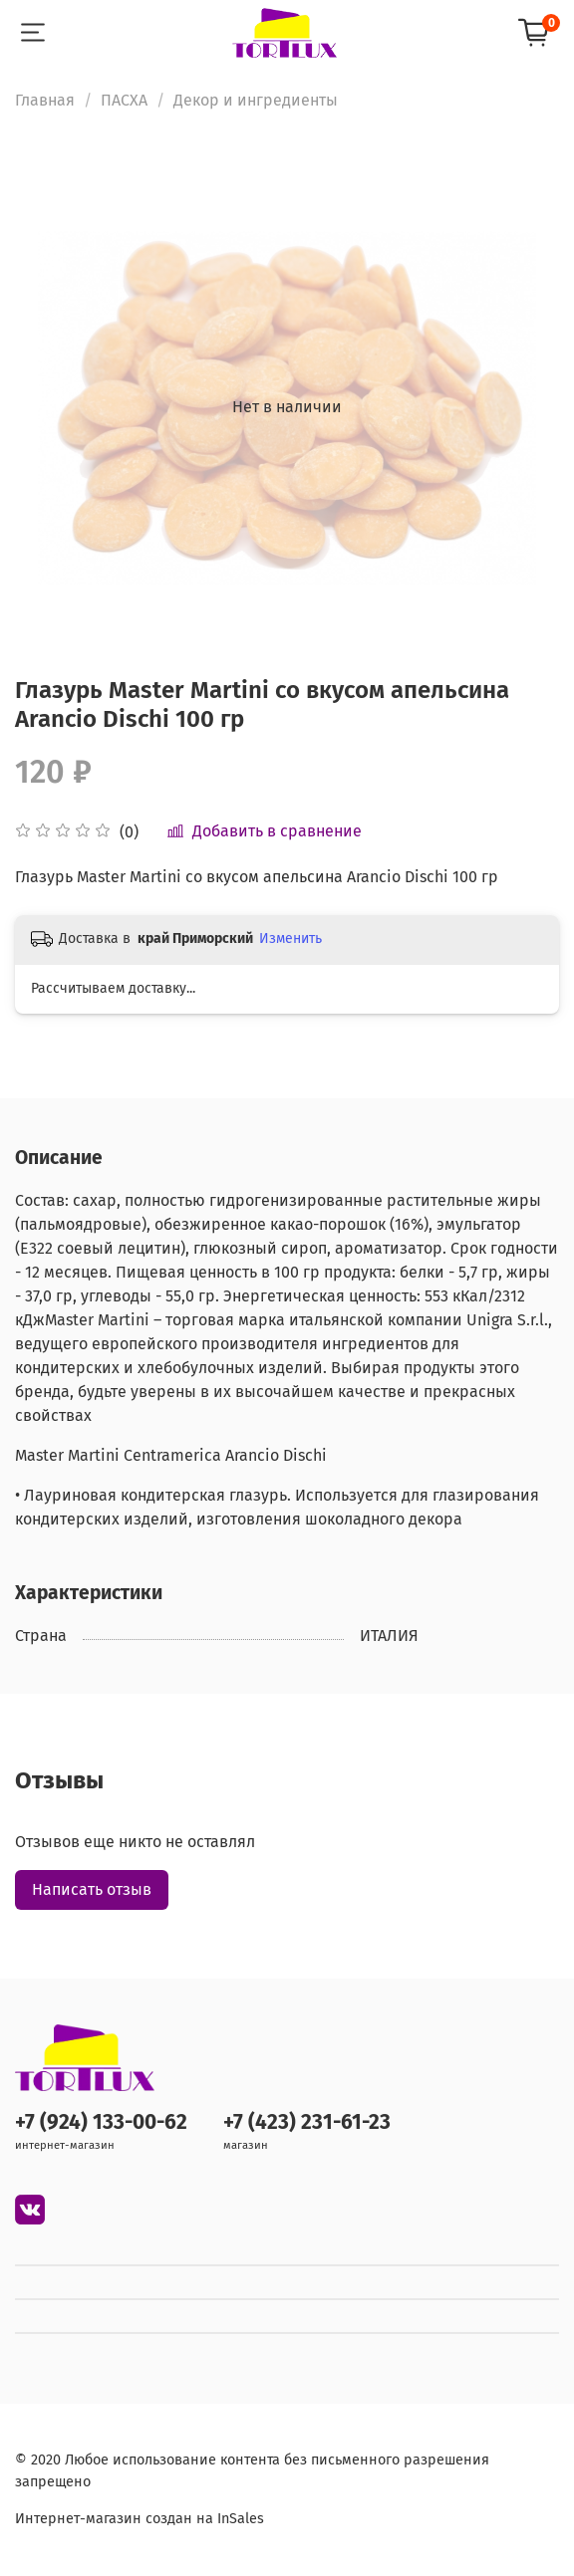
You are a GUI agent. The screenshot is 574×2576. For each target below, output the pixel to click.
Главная (45, 100)
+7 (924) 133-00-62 (101, 2122)
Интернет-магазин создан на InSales (139, 2518)
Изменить (290, 938)
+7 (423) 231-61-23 (307, 2122)
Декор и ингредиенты (255, 100)
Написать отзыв (91, 1889)
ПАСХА (124, 100)
